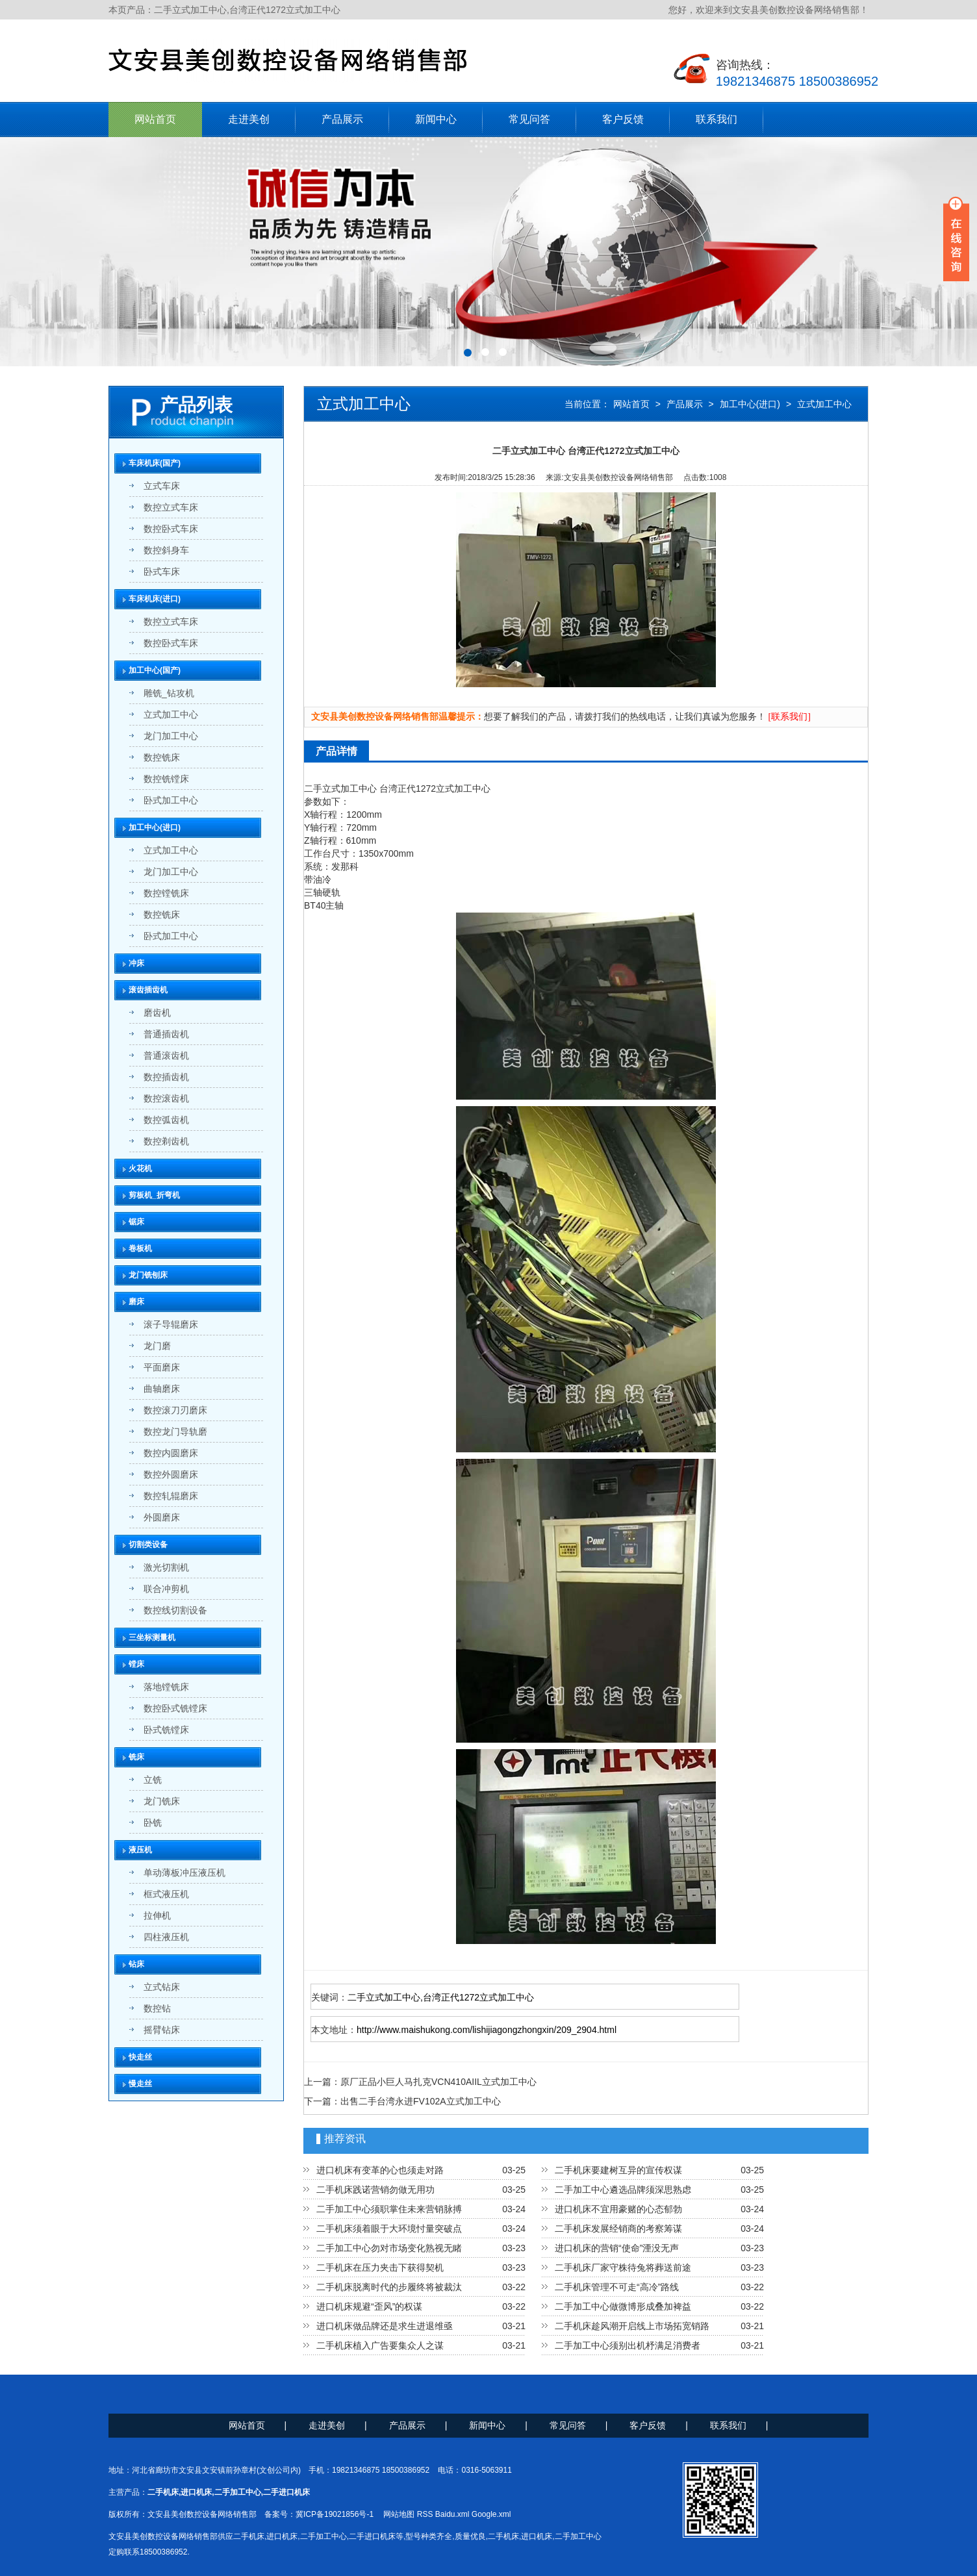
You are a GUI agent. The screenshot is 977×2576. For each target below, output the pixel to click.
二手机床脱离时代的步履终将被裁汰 (389, 2287)
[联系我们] (789, 717)
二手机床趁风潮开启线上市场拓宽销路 (632, 2326)
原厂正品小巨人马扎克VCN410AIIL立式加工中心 (438, 2082)
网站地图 (398, 2514)
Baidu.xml (452, 2514)
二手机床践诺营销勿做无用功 (375, 2189)
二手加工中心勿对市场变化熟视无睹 (389, 2248)
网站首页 (155, 119)
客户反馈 (623, 119)
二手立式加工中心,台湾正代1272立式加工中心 (441, 1997)
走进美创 (249, 119)
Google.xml (491, 2514)
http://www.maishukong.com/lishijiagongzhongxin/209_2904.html (486, 2030)
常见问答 (529, 119)
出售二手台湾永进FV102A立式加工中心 (420, 2101)
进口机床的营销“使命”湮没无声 (617, 2248)
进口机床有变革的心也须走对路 (380, 2170)
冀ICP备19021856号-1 (335, 2514)
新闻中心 (436, 119)
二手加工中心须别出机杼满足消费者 (627, 2345)
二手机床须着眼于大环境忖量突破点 (389, 2228)
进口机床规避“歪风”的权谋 (369, 2306)
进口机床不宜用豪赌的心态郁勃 (618, 2209)
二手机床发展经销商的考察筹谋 (618, 2228)
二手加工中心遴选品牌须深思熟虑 (623, 2189)
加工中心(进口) (750, 404)
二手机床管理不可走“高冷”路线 (617, 2287)
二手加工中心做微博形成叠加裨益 (623, 2306)
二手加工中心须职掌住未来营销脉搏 (389, 2209)
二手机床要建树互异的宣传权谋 (618, 2170)
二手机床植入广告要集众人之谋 (380, 2345)
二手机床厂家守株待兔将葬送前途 (623, 2267)
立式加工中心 (824, 404)
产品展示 (342, 119)
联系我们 (716, 119)
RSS (425, 2514)
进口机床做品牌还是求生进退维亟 (384, 2326)
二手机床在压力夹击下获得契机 (380, 2267)
